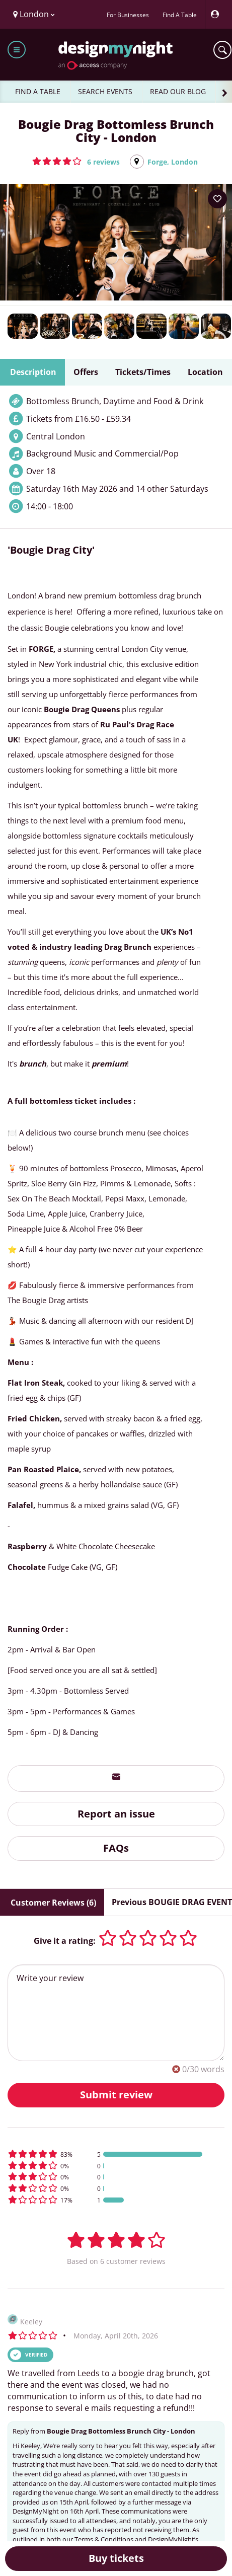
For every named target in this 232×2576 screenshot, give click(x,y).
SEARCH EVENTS (105, 91)
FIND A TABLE (37, 91)
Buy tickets (116, 2558)
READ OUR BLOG (178, 91)
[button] (76, 161)
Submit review (116, 2094)
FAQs (116, 1848)
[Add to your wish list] (217, 198)
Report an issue (116, 1814)
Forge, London (172, 162)
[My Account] (217, 14)
